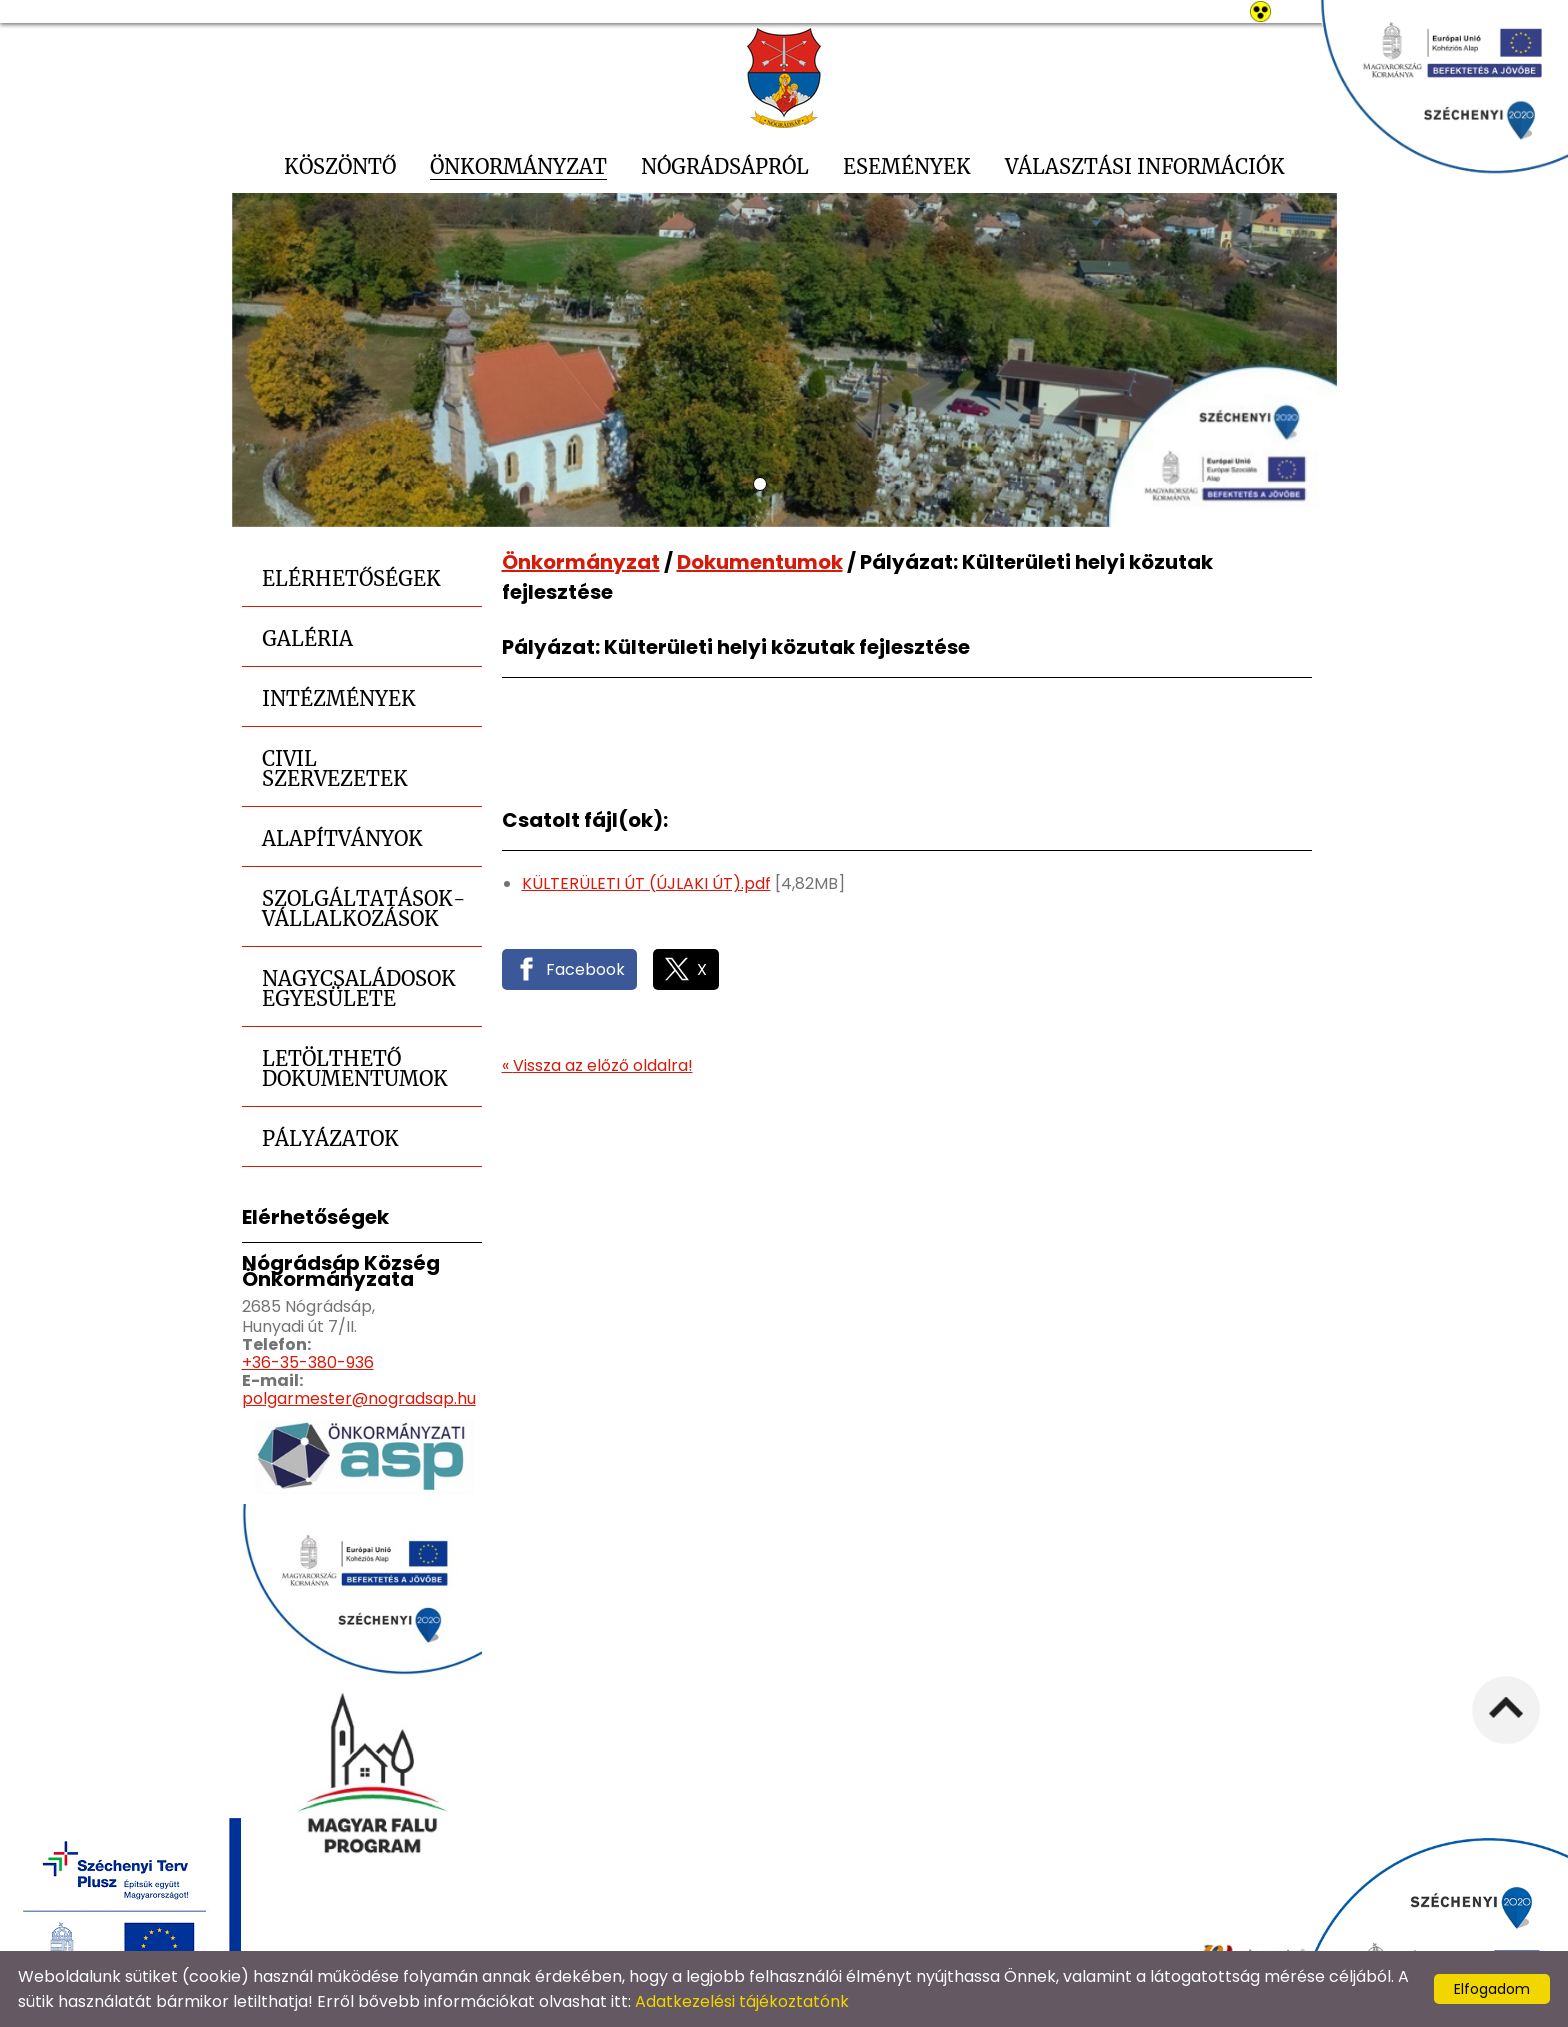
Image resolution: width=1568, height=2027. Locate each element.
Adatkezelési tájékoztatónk (742, 2001)
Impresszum (1062, 1924)
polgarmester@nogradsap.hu (359, 1398)
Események (907, 166)
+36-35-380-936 (308, 1362)
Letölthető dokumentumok (355, 1068)
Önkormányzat (518, 166)
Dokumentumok (760, 562)
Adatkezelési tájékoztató (737, 1924)
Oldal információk (924, 1924)
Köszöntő (340, 166)
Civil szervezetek (335, 768)
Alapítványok (342, 838)
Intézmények (339, 698)
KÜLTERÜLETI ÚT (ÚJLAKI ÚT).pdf (646, 883)
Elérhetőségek (351, 578)
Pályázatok (330, 1138)
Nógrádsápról (725, 166)
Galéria (307, 638)
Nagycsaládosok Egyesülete (359, 988)
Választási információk (1145, 166)
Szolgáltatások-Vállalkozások (364, 908)
